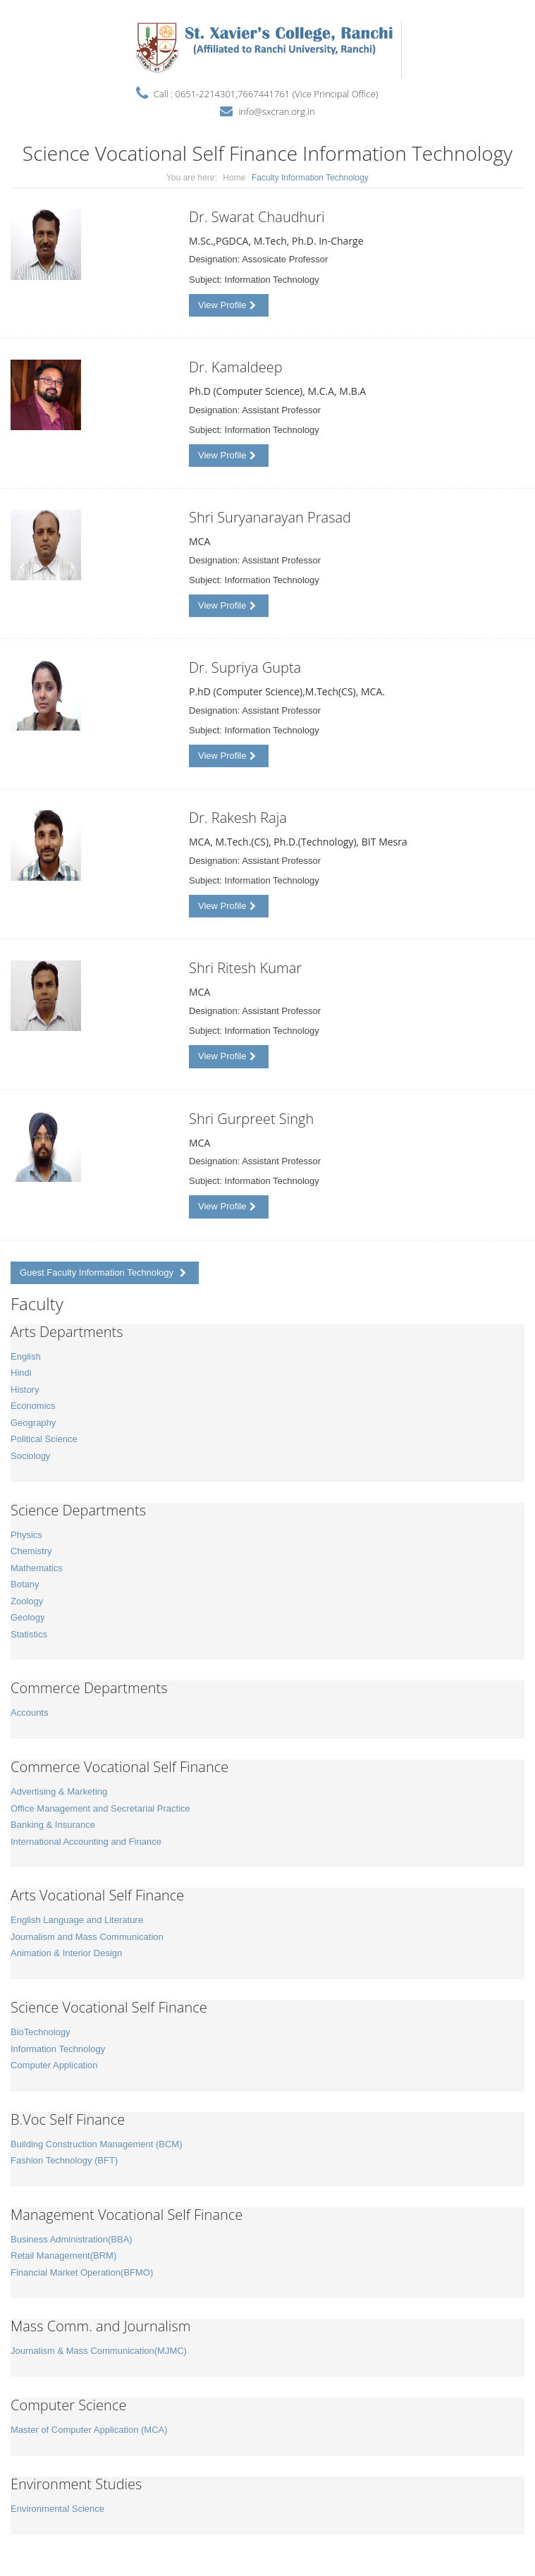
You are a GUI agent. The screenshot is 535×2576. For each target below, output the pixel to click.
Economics (33, 1405)
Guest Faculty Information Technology (103, 1272)
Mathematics (37, 1568)
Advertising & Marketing (59, 1791)
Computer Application (54, 2065)
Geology (27, 1617)
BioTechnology (40, 2032)
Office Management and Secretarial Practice (100, 1808)
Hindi (21, 1372)
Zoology (27, 1601)
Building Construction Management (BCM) (97, 2144)
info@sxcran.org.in (276, 111)
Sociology (30, 1456)
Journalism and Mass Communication (87, 1936)
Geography (33, 1422)
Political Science (44, 1439)
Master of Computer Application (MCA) (89, 2429)
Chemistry (31, 1551)
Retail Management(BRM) (63, 2255)
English (26, 1356)
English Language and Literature (77, 1920)
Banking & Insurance (53, 1824)
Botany (25, 1584)
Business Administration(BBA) (72, 2239)
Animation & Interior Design (66, 1953)
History (25, 1389)
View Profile (227, 305)
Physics (26, 1535)
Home (234, 178)
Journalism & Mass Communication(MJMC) (99, 2350)
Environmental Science (57, 2508)
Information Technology (58, 2049)
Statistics (29, 1634)
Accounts (29, 1712)
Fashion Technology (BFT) (64, 2160)
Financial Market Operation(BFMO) (82, 2272)
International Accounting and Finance (86, 1841)
